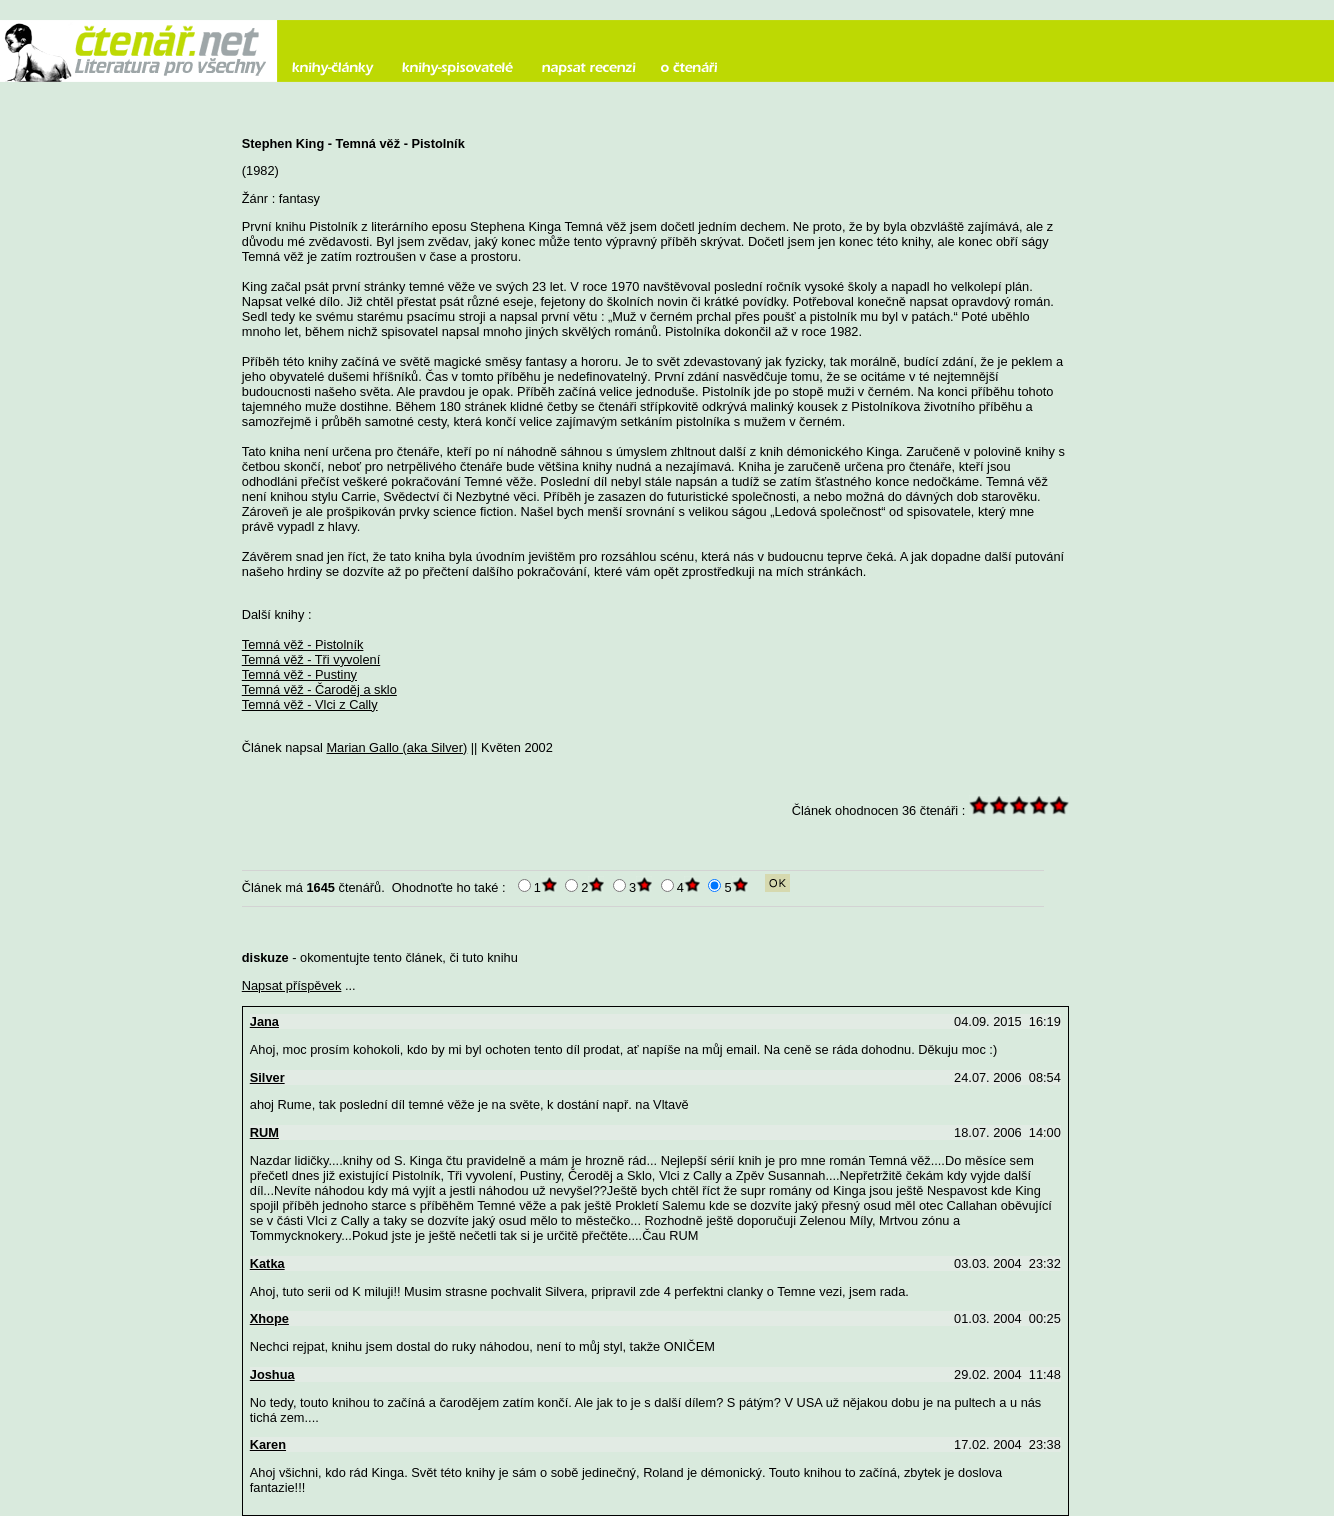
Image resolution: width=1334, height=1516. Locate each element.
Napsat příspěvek (292, 985)
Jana (264, 1021)
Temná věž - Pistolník (303, 644)
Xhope (269, 1318)
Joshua (272, 1374)
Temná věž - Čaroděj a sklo (319, 689)
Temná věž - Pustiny (299, 674)
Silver (267, 1077)
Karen (268, 1444)
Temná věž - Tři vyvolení (311, 659)
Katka (267, 1263)
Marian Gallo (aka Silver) (396, 747)
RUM (264, 1132)
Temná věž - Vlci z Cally (310, 704)
